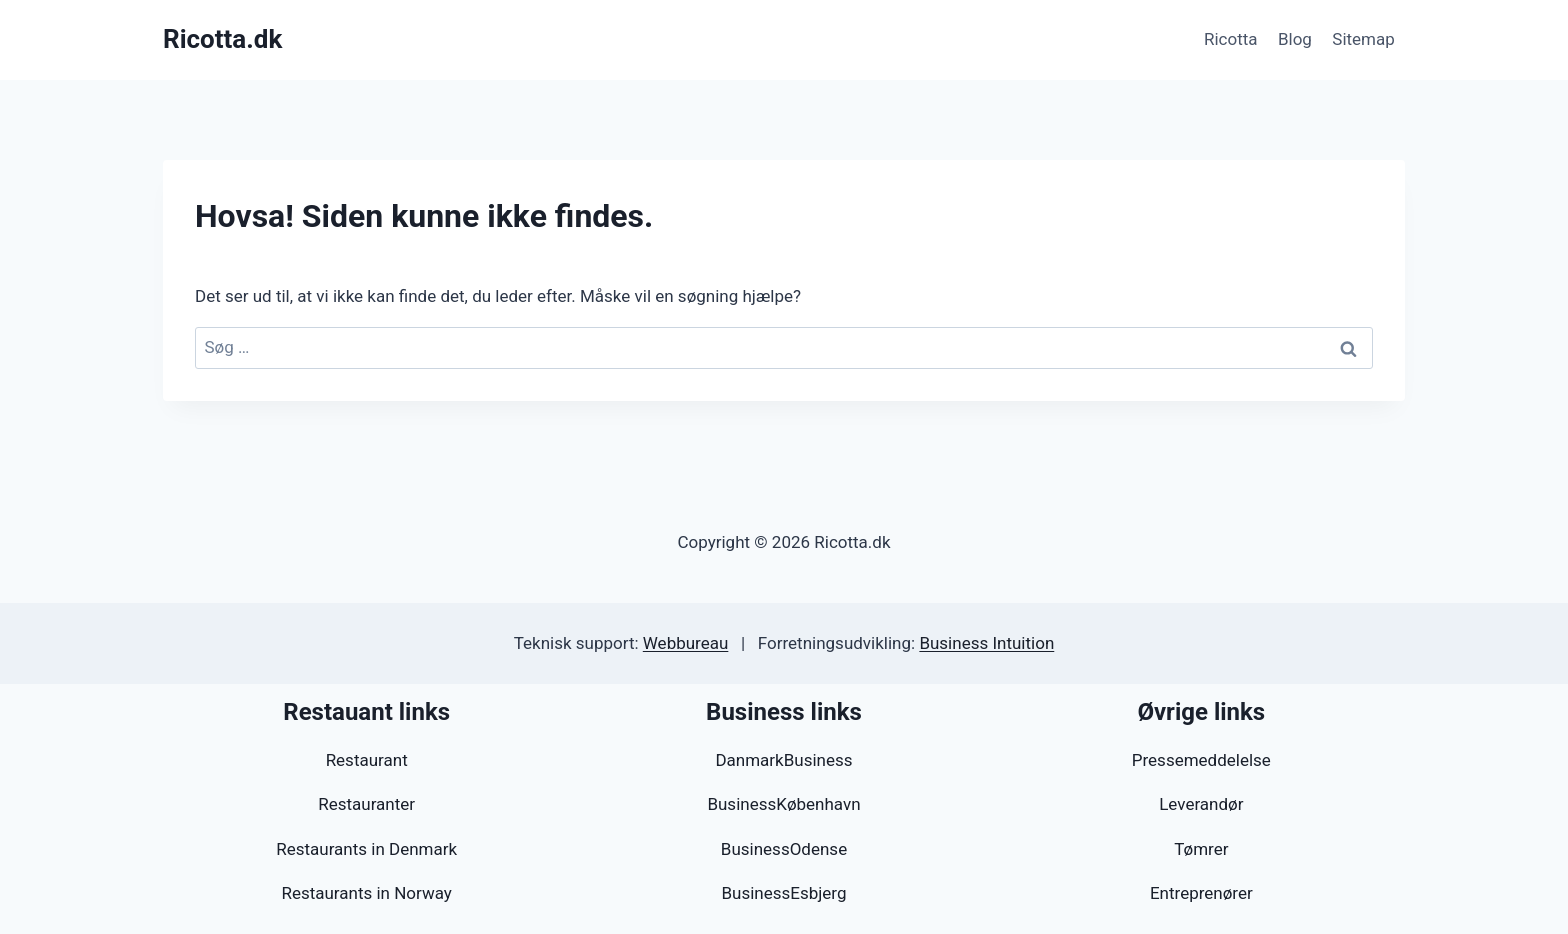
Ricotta (1231, 39)
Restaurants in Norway (366, 893)
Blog (1295, 39)
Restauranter (366, 804)
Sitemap (1363, 39)
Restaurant (367, 760)
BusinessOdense (784, 849)
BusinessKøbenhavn (783, 804)
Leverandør (1201, 804)
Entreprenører (1201, 893)
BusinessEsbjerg (783, 893)
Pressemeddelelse (1201, 760)
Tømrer (1201, 849)
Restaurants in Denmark (366, 849)
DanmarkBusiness (783, 760)
